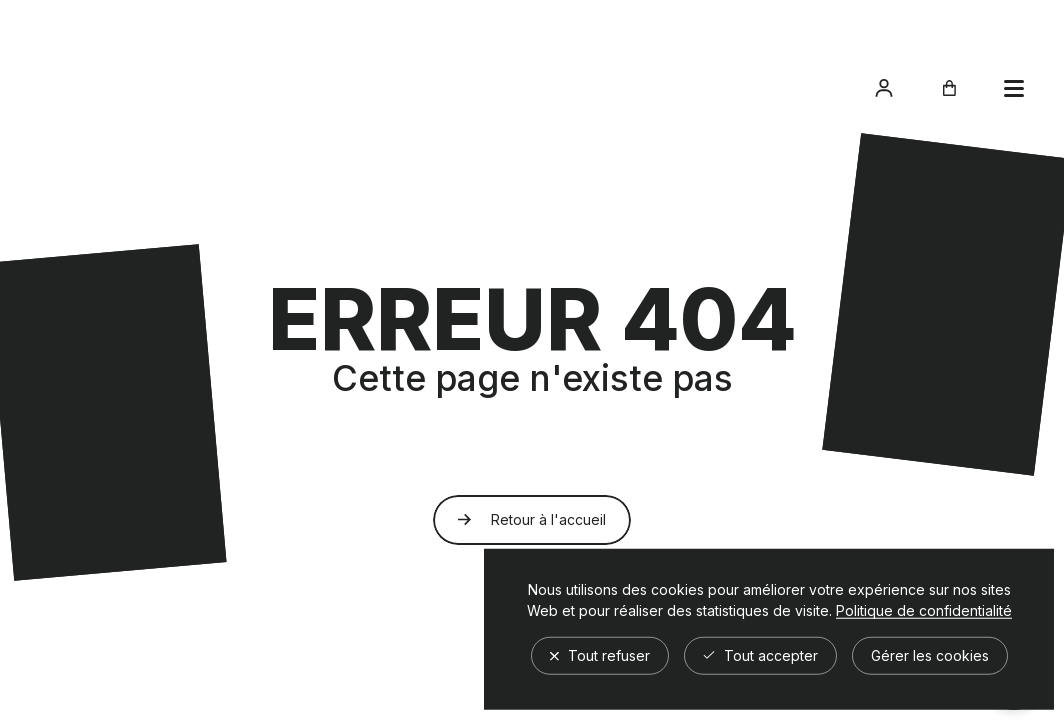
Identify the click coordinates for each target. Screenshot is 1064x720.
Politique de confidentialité (924, 610)
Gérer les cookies (930, 654)
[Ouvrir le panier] (949, 88)
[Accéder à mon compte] (884, 88)
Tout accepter (760, 654)
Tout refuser (600, 654)
